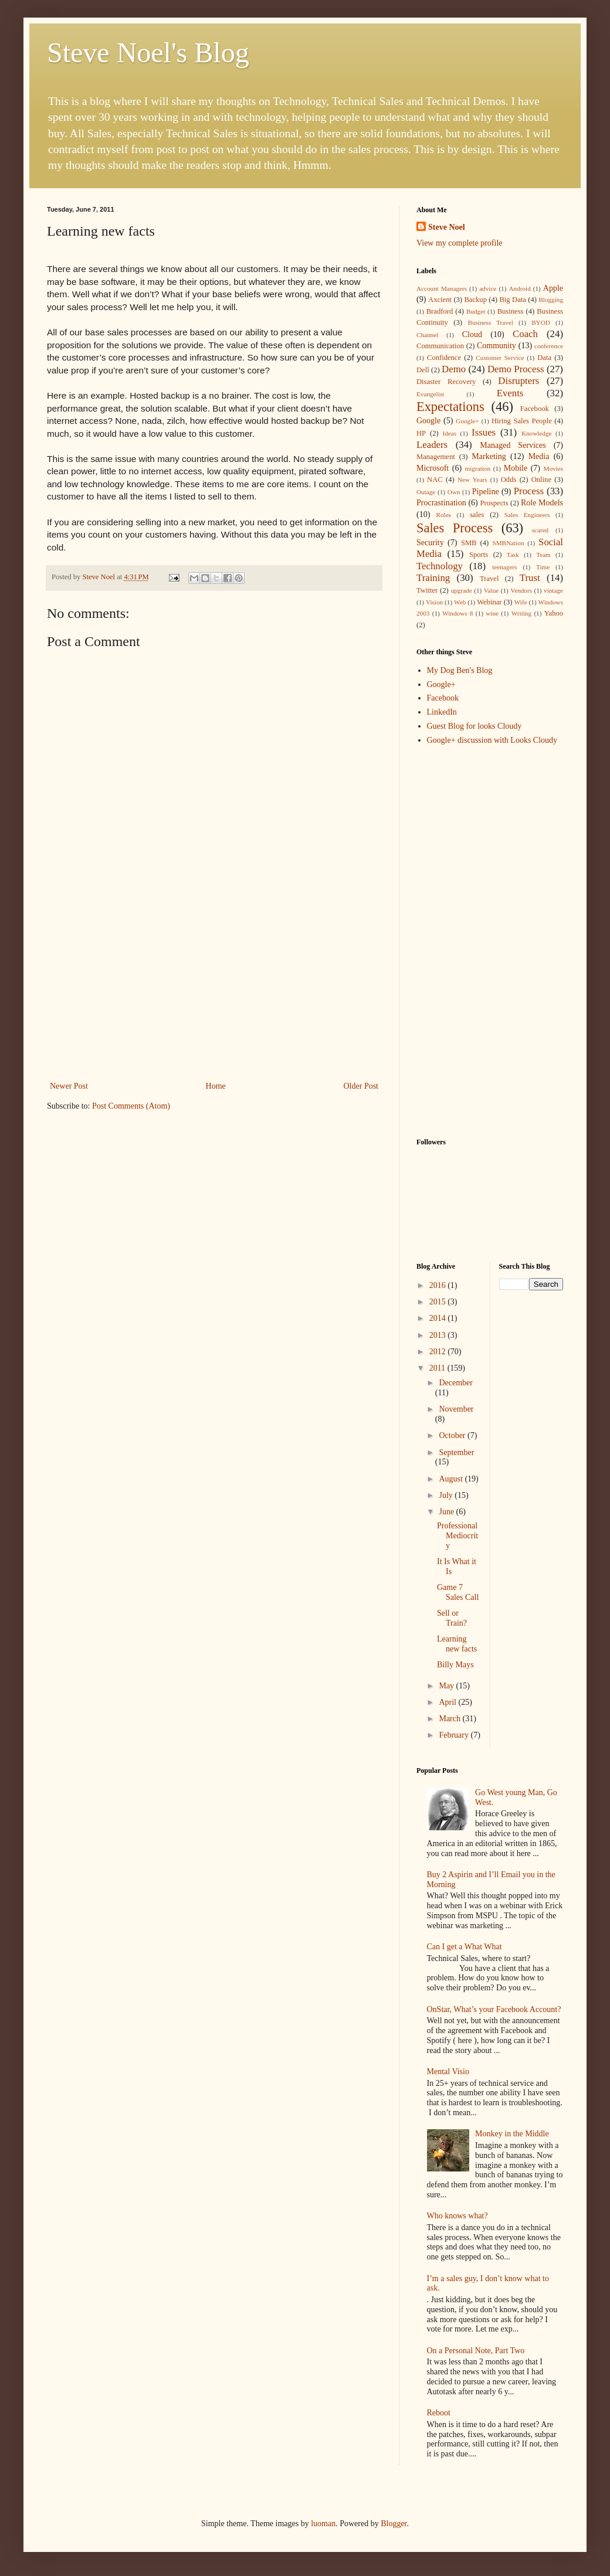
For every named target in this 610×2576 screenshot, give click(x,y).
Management (435, 457)
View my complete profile (459, 243)
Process (529, 491)
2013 (438, 1335)
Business (510, 311)
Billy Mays (455, 1664)
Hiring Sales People (522, 421)
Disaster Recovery (446, 382)
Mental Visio (448, 2071)
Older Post (361, 1086)
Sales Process (454, 528)
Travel (489, 579)
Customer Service (500, 357)
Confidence (444, 358)
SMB (469, 543)
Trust (530, 577)
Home (216, 1086)
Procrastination (441, 502)
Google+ (467, 420)
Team (543, 554)
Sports (478, 554)
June (447, 1511)
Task (513, 554)
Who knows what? (457, 2215)
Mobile (515, 468)
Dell (422, 370)
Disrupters (518, 380)
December (456, 1382)
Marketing (489, 456)
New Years (472, 479)
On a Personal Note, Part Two (476, 2350)
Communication (440, 346)
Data (544, 358)
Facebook (534, 409)
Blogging (550, 299)
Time (543, 566)
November (456, 1409)
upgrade (461, 590)
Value (491, 590)
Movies (553, 468)
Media (539, 456)
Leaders (432, 444)
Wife (520, 602)
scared (540, 529)
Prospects (494, 503)
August (452, 1478)
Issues (484, 432)
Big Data (512, 299)
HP (421, 433)
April (448, 1702)
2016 (438, 1285)
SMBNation (508, 542)
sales (477, 515)
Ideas (449, 433)
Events (510, 393)
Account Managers (441, 288)
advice (487, 288)
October (453, 1435)
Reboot (438, 2412)
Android (519, 288)
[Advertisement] (214, 990)
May (447, 1685)
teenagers (504, 566)
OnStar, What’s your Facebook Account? (494, 2009)
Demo (454, 369)
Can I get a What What (464, 1946)
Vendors (521, 590)
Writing (521, 613)
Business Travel (490, 322)
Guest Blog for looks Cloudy (474, 726)
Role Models (542, 502)
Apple (553, 288)
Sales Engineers (527, 514)
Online (541, 479)
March (450, 1718)
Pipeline (485, 491)
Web (460, 602)
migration (478, 468)
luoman (323, 2523)
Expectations (450, 406)
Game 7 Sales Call (458, 1592)
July (447, 1495)
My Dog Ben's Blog (460, 670)
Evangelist (430, 393)
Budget (475, 311)
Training (433, 577)
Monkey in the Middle (512, 2133)
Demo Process (515, 369)
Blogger (393, 2523)
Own (454, 491)
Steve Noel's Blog (148, 52)
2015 (438, 1301)
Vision (434, 602)
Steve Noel (446, 227)
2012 (438, 1351)
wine (492, 613)
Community (496, 345)
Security (430, 542)
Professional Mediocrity (457, 1535)
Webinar (489, 602)
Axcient (440, 299)
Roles (443, 514)
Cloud (472, 334)
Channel (427, 334)
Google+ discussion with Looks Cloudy (492, 740)
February (454, 1735)
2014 (438, 1318)
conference (548, 345)
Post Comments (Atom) (131, 1106)
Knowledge (536, 433)
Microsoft (432, 468)
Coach (525, 333)
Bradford (439, 311)
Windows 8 (457, 613)
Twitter (427, 590)
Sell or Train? (452, 1618)
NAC (435, 479)
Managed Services (512, 445)
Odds (509, 479)
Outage (425, 491)
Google (428, 420)
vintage (553, 590)
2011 (438, 1368)
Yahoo (553, 613)
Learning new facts (457, 1643)
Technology (439, 566)
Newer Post (69, 1086)
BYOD (540, 322)
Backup (475, 299)
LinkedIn (442, 712)
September (456, 1452)
